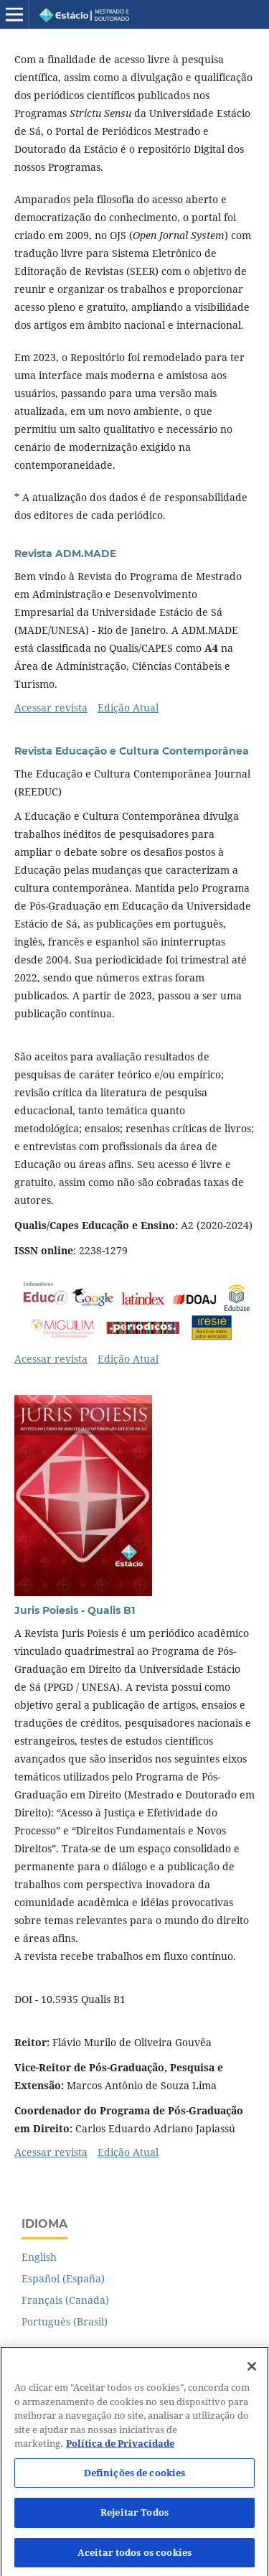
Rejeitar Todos (134, 2518)
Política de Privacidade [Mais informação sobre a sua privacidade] (120, 2449)
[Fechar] (252, 2373)
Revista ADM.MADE (65, 553)
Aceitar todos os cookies (134, 2558)
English (39, 2257)
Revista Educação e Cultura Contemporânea (131, 751)
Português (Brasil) (65, 2321)
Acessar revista (51, 707)
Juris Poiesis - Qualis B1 (74, 1610)
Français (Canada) (65, 2300)
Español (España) (63, 2278)
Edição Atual (128, 707)
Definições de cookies (135, 2479)
